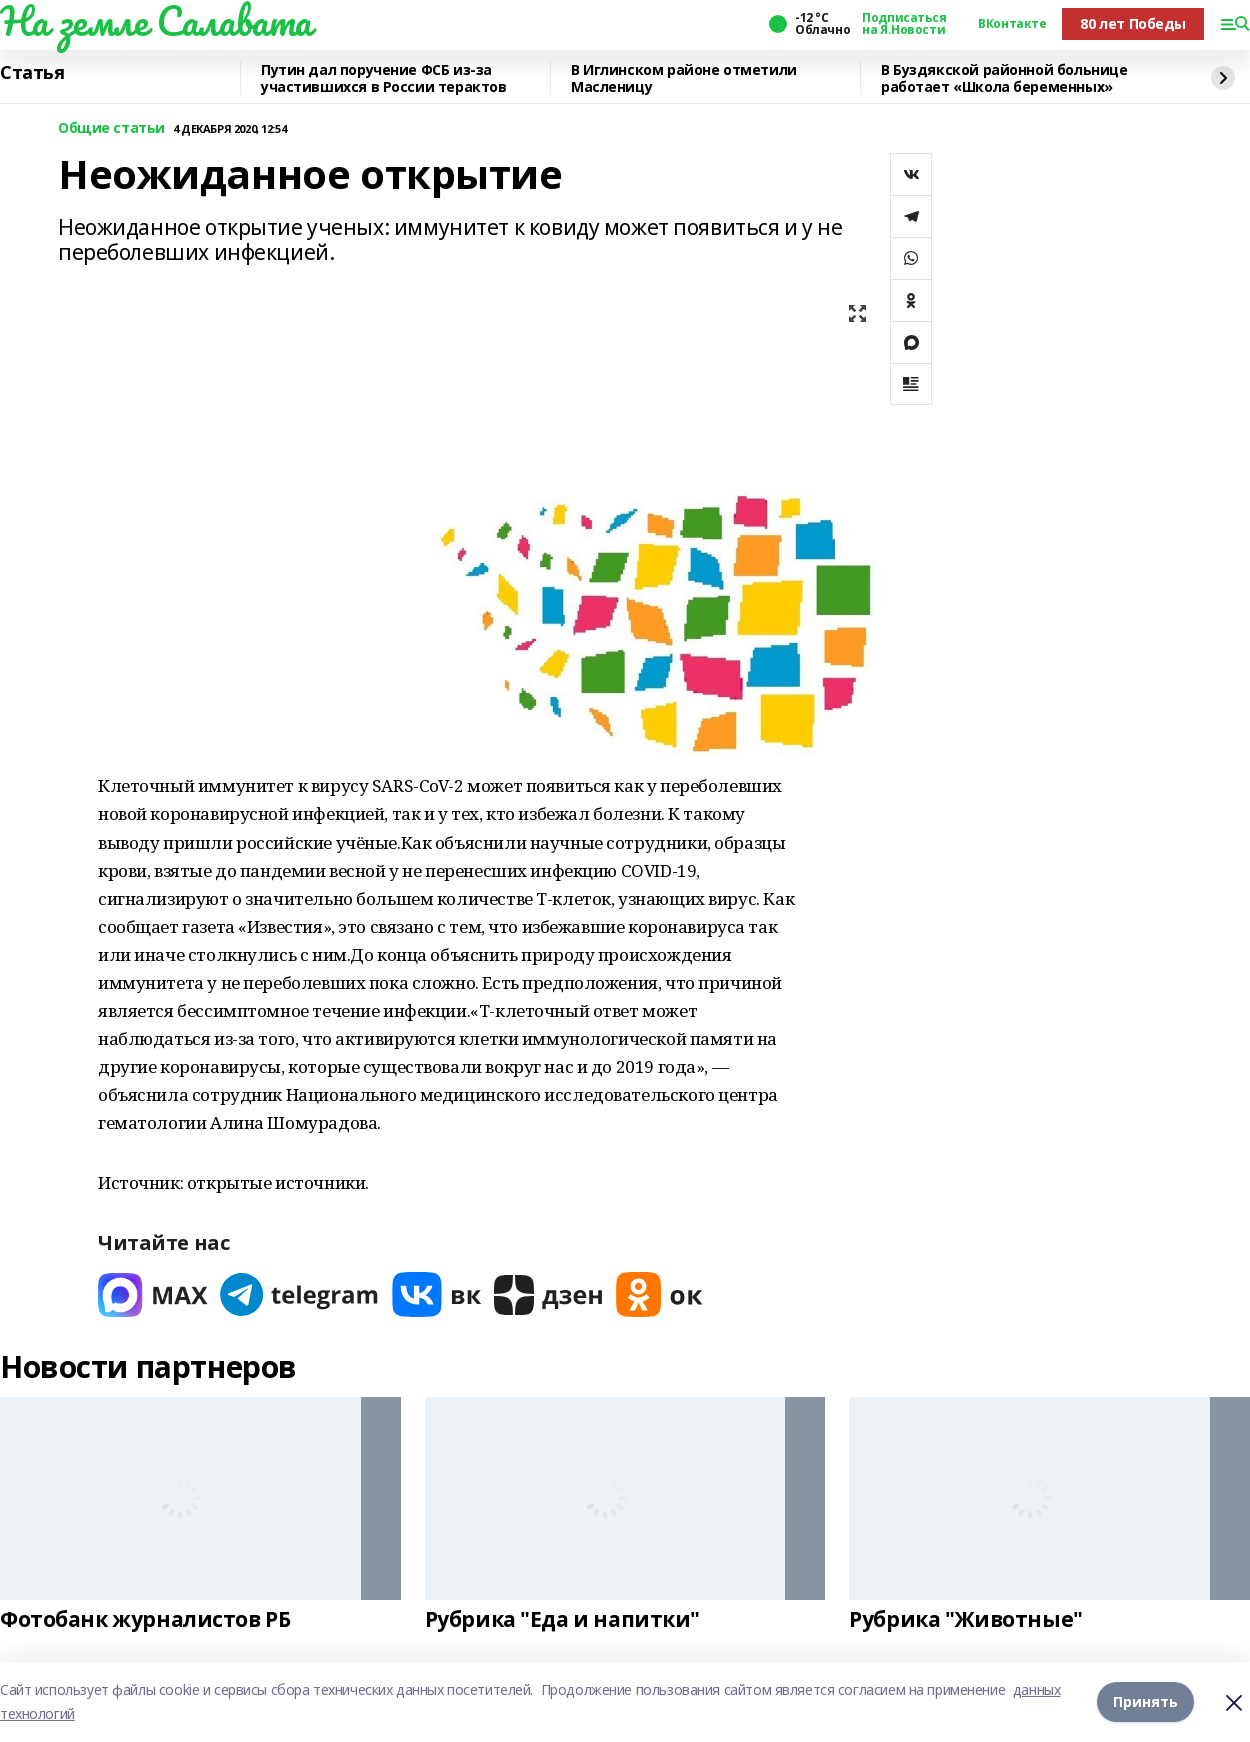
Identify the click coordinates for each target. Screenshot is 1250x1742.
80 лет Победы (1133, 23)
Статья (32, 73)
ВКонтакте (1012, 24)
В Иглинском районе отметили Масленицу (684, 78)
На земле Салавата (156, 21)
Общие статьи (111, 128)
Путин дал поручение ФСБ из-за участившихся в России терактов (383, 78)
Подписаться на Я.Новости (904, 24)
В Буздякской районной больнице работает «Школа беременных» (1004, 78)
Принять (1145, 1701)
